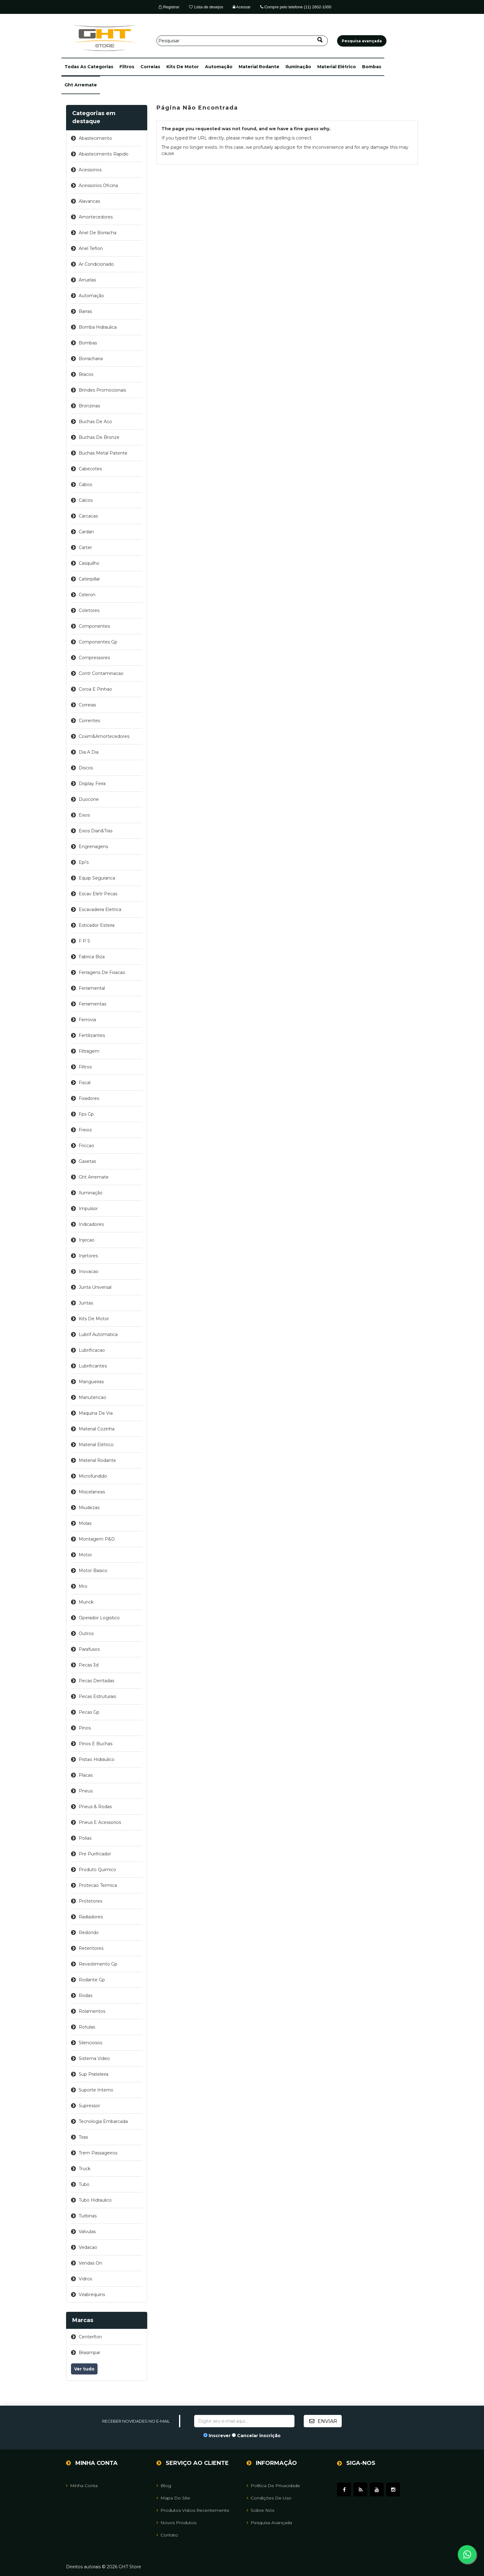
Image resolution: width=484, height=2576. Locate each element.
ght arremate (81, 85)
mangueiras (91, 1381)
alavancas (89, 201)
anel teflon (91, 248)
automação (218, 66)
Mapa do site (173, 2498)
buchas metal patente (103, 453)
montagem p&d (97, 1539)
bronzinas (89, 406)
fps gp (86, 1114)
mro (83, 1586)
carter (85, 547)
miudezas (89, 1507)
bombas (371, 66)
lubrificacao (92, 1350)
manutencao (92, 1397)
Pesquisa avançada (269, 2522)
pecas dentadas (96, 1680)
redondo (89, 1932)
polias (85, 1838)
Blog (163, 2485)
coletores (89, 610)
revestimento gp (98, 1964)
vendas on (90, 2263)
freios (85, 1130)
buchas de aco (95, 421)
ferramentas (92, 1004)
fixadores (89, 1098)
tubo (84, 2184)
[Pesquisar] (242, 40)
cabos (85, 484)
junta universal (95, 1287)
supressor (89, 2105)
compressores (94, 657)
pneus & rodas (95, 1806)
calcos (86, 500)
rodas (85, 1995)
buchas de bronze (99, 437)
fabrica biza (92, 956)
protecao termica (98, 1885)
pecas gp (89, 1712)
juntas (86, 1303)
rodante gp (92, 1980)
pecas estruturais (97, 1696)
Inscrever (220, 2435)
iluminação (298, 66)
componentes (94, 626)
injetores (88, 1256)
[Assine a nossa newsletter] (244, 2421)
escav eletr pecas (98, 894)
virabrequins (92, 2294)
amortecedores (96, 217)
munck (86, 1602)
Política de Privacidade (273, 2485)
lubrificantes (93, 1366)
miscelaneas (92, 1492)
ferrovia (87, 1019)
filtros (126, 66)
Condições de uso (269, 2498)
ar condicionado (96, 264)
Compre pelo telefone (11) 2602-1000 (295, 7)
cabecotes (90, 469)
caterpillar (89, 579)
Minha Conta (82, 2485)
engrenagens (93, 846)
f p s (84, 941)
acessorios (90, 170)
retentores (91, 1948)
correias (150, 66)
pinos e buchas (95, 1743)
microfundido (93, 1476)
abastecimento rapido (103, 154)
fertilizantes (92, 1035)
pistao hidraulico (97, 1759)
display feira (92, 783)
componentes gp (98, 642)
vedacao (88, 2247)
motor (85, 1555)
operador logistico (99, 1618)
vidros (85, 2279)
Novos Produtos (176, 2522)
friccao (86, 1145)
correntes (89, 720)
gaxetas (87, 1161)
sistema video (94, 2058)
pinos (85, 1728)
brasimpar (89, 2352)
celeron (87, 594)
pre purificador (95, 1854)
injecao (86, 1240)
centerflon (90, 2337)
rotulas (87, 2027)
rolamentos (92, 2011)
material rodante (259, 66)
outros (86, 1633)
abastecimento (95, 138)
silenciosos (90, 2042)
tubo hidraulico (95, 2200)
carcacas (88, 516)
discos (86, 768)
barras (85, 311)
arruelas (87, 280)
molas (85, 1523)
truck (84, 2168)
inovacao (88, 1271)
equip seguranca (97, 878)
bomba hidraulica (98, 327)
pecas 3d (88, 1665)
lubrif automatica (98, 1334)
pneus (86, 1791)
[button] (88, 67)
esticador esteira (97, 925)
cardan (86, 532)
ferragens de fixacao (102, 972)
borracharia (91, 358)
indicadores (91, 1224)
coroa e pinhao (95, 689)
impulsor (88, 1208)
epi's (84, 862)
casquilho (89, 563)
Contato (167, 2535)
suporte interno (96, 2090)
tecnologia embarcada (103, 2121)
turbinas (88, 2216)
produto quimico (97, 1869)
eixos (84, 815)
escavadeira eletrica (100, 909)
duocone (89, 799)
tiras (83, 2137)
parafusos (89, 1649)
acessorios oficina (98, 185)
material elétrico (336, 66)
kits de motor (182, 66)
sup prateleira (93, 2074)
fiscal (84, 1082)
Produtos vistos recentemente (192, 2510)
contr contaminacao (101, 673)
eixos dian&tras (95, 831)
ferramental (92, 988)
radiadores (91, 1917)
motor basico (93, 1570)
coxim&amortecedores (104, 736)
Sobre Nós (260, 2510)
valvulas (87, 2231)
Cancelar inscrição (259, 2435)
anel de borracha (97, 232)
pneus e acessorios (100, 1822)
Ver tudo (84, 2369)
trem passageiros (98, 2153)
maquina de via (96, 1413)
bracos (86, 374)
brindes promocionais (102, 390)
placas (86, 1775)
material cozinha (97, 1429)
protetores (90, 1901)
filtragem (89, 1051)
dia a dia (88, 752)
